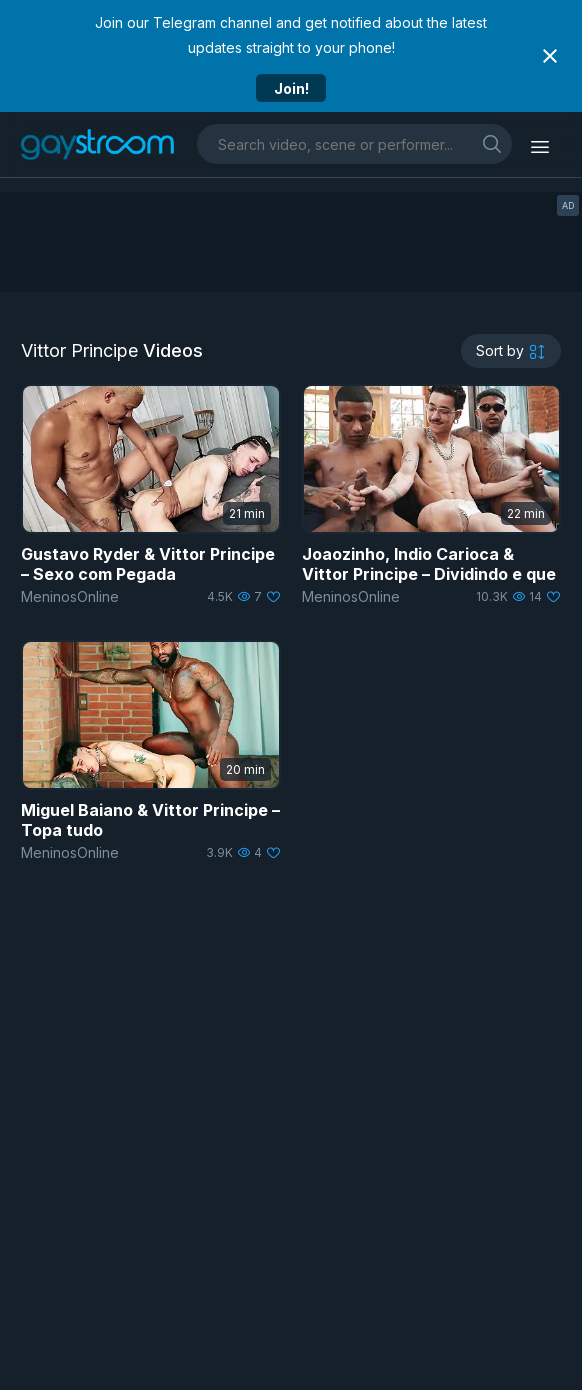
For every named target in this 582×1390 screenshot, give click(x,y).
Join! (291, 88)
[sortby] (511, 351)
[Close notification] (550, 56)
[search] (492, 143)
